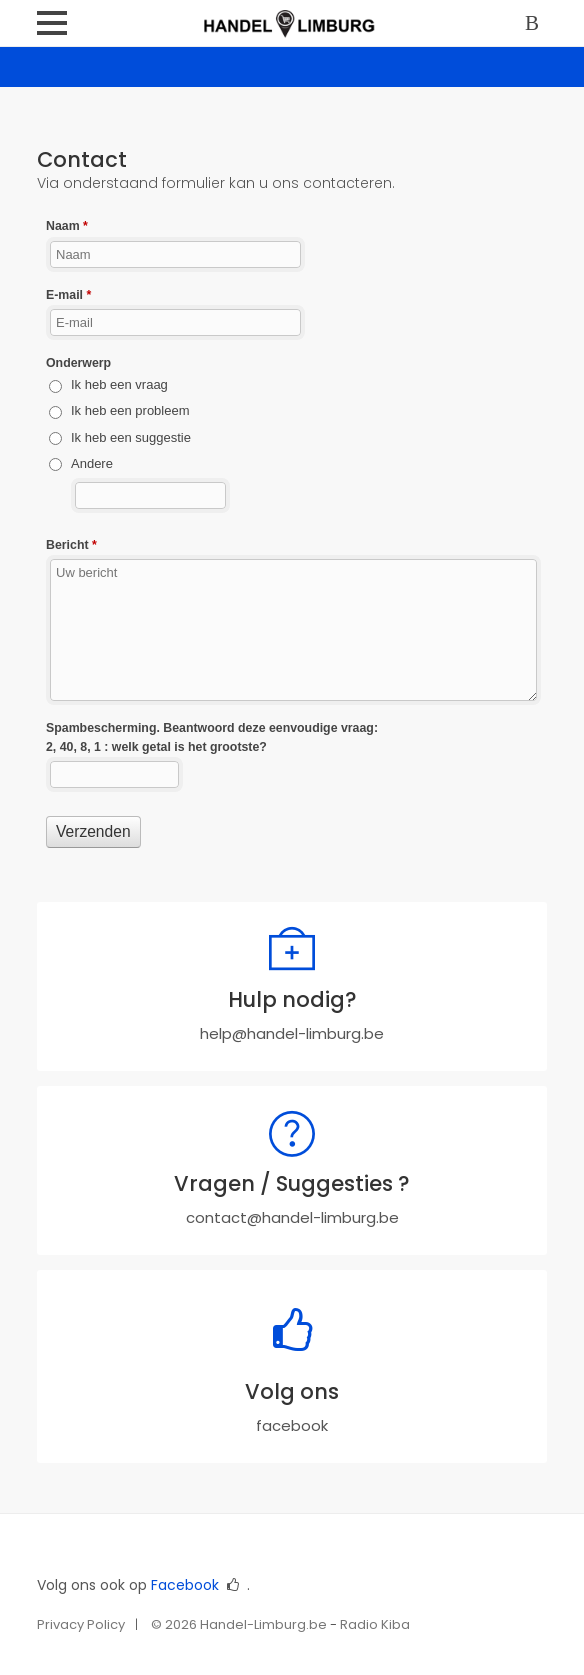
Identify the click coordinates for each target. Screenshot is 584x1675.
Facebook (185, 1585)
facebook (292, 1425)
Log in (536, 24)
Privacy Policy (81, 1624)
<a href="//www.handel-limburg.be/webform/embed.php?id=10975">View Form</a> (292, 554)
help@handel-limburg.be (292, 1033)
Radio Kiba (375, 1624)
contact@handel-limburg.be (292, 1217)
